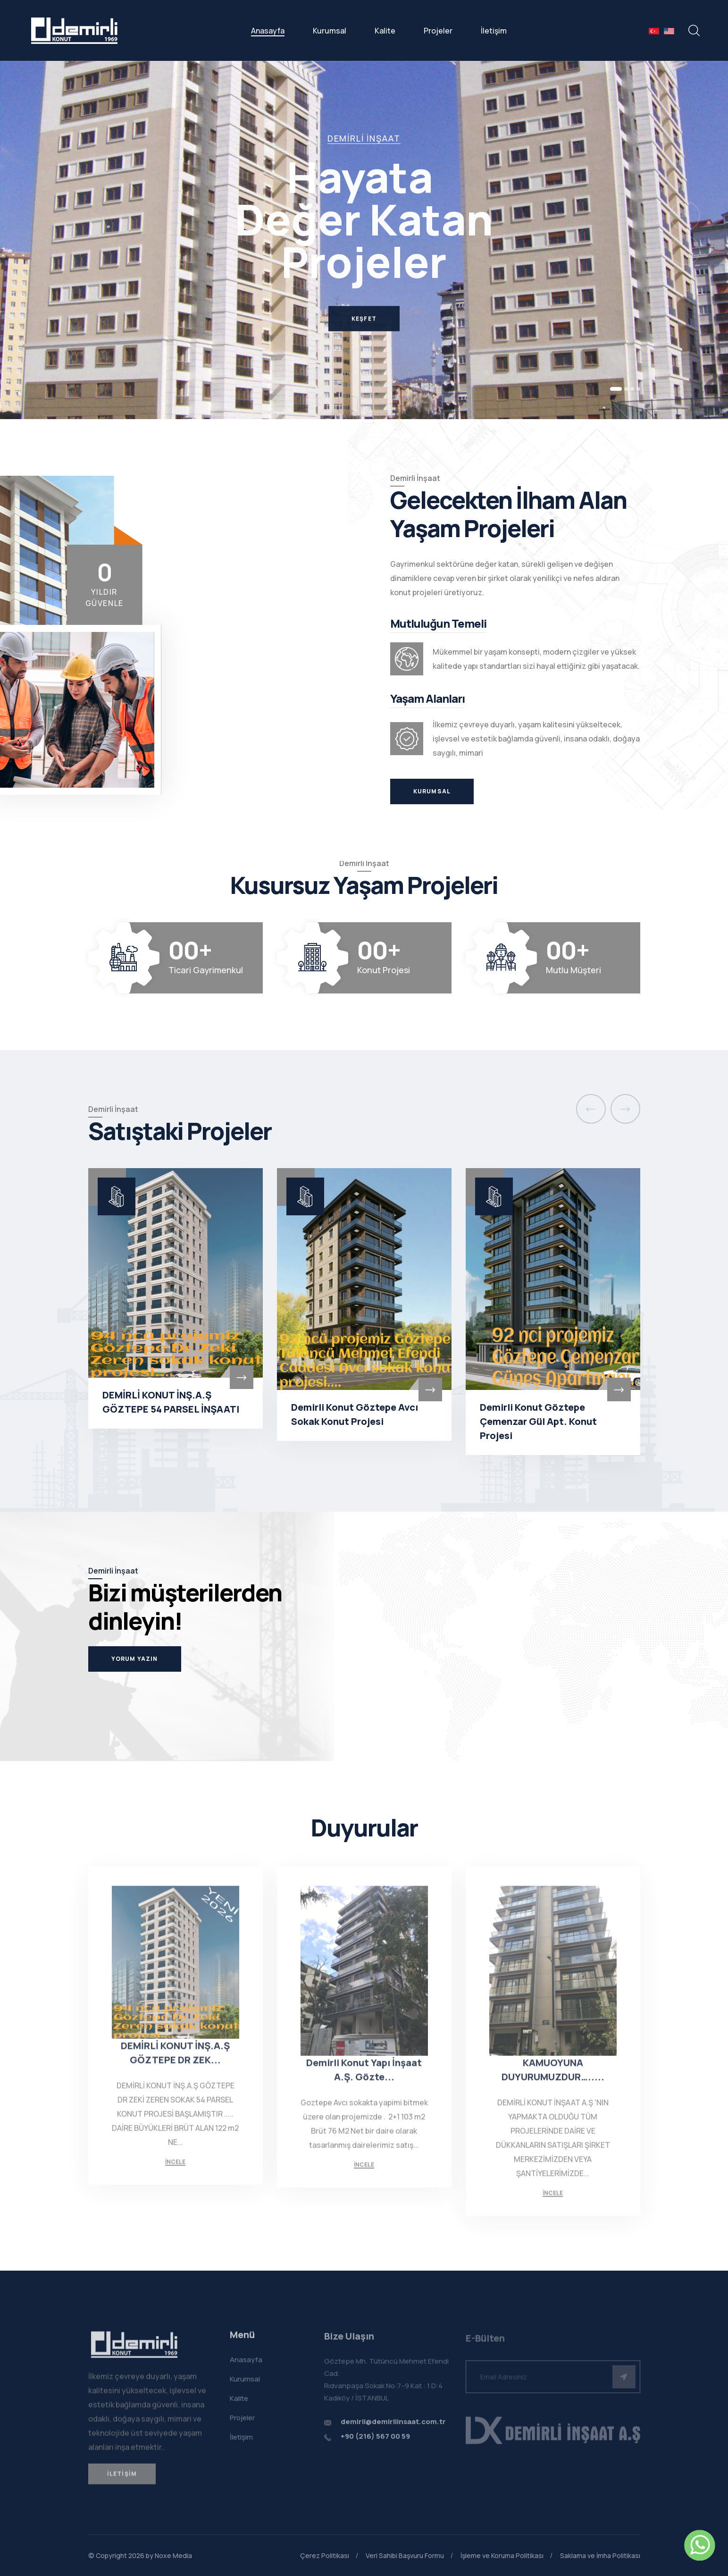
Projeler (438, 30)
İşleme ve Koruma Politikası (502, 2555)
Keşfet (364, 330)
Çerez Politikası (324, 2555)
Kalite (385, 30)
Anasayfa (268, 30)
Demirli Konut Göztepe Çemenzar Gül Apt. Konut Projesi (538, 1421)
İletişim (494, 30)
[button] (616, 389)
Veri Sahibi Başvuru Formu (405, 2555)
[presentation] (591, 1109)
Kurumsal (329, 30)
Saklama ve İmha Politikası (600, 2555)
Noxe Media (173, 2555)
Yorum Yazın (134, 1659)
